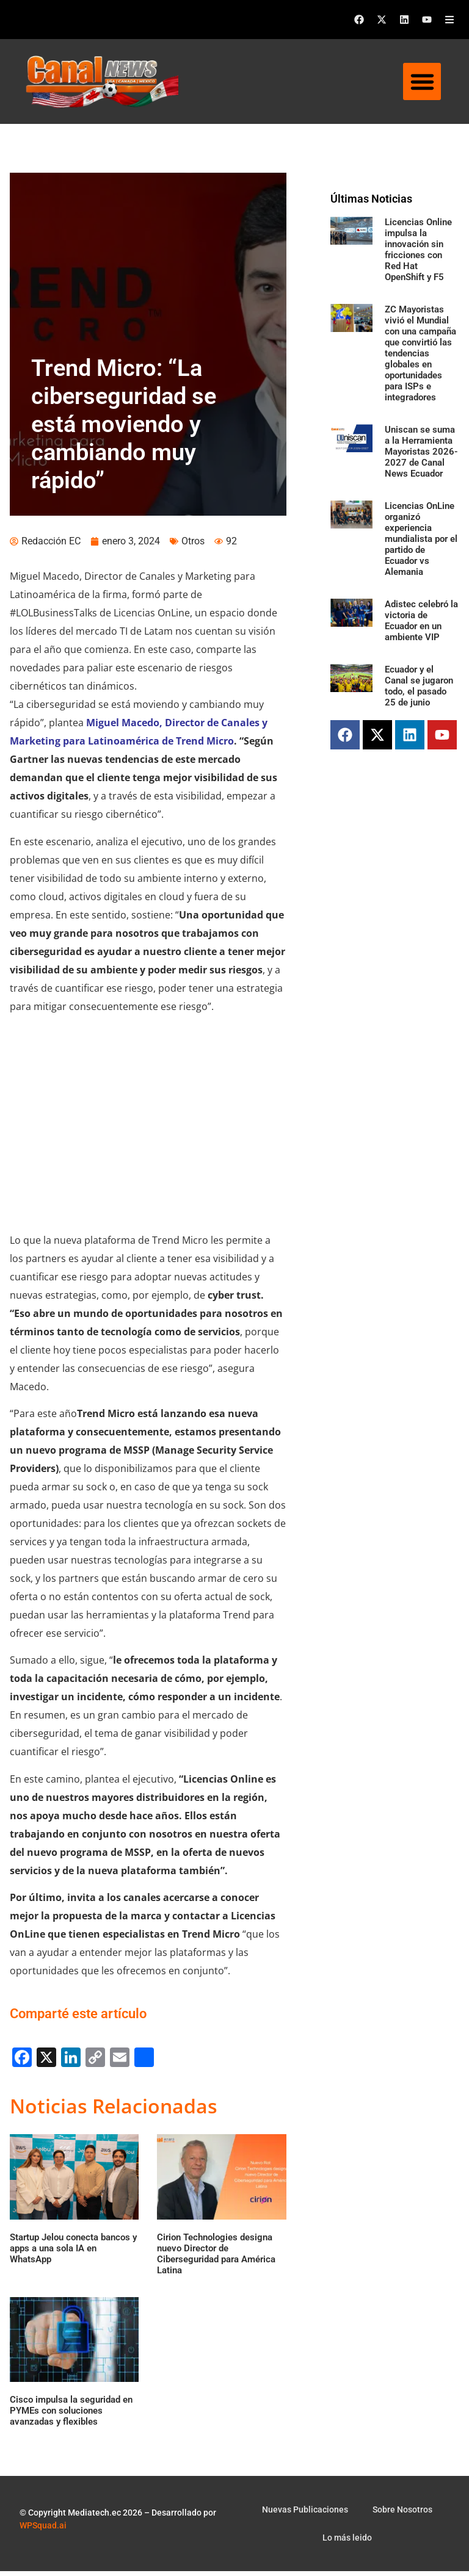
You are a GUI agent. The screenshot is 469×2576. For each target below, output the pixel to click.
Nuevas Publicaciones (305, 2514)
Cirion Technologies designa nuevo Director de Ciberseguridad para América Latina (216, 2258)
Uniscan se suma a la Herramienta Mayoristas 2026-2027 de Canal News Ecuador (421, 451)
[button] (422, 82)
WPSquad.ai (43, 2530)
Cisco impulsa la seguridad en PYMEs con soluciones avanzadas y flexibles (71, 2415)
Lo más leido (347, 2542)
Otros (193, 546)
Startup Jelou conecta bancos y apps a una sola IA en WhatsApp (73, 2252)
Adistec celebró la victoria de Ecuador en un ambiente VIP (421, 621)
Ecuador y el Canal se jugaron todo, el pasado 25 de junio (419, 686)
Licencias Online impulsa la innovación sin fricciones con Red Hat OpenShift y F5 (418, 250)
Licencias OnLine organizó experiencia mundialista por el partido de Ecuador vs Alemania (421, 538)
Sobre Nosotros (402, 2514)
